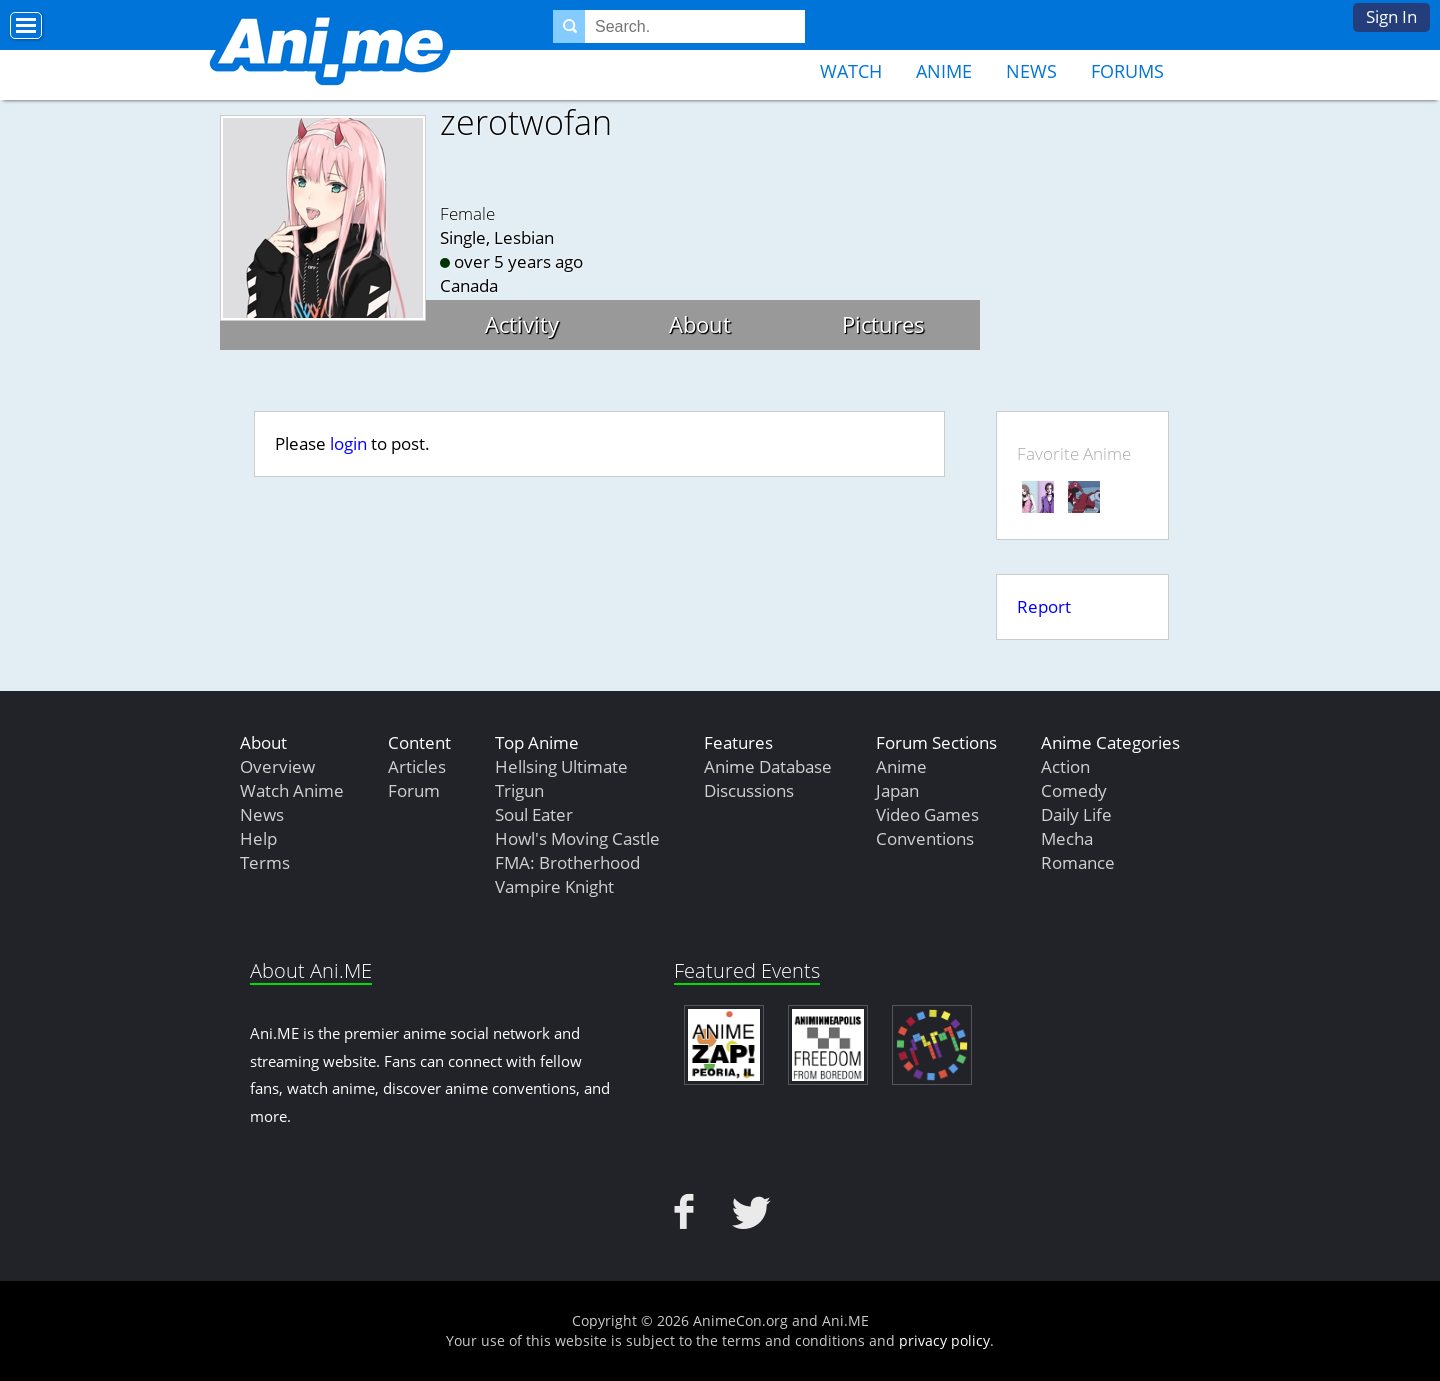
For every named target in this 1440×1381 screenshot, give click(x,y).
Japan (897, 790)
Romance (1078, 862)
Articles (417, 766)
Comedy (1074, 790)
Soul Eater (534, 814)
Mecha (1067, 838)
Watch (851, 71)
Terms (265, 862)
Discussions (749, 790)
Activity (522, 324)
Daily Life (1076, 814)
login (348, 443)
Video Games (927, 814)
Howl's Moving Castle (577, 838)
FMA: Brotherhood (567, 862)
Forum (414, 790)
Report (1044, 606)
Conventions (925, 838)
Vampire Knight (554, 886)
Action (1065, 766)
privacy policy (944, 1340)
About (700, 324)
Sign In (1391, 16)
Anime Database (768, 766)
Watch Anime (292, 790)
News (1031, 71)
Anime (944, 71)
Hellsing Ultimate (561, 766)
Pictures (883, 324)
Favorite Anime (1074, 453)
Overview (277, 766)
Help (258, 838)
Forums (1127, 71)
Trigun (519, 790)
